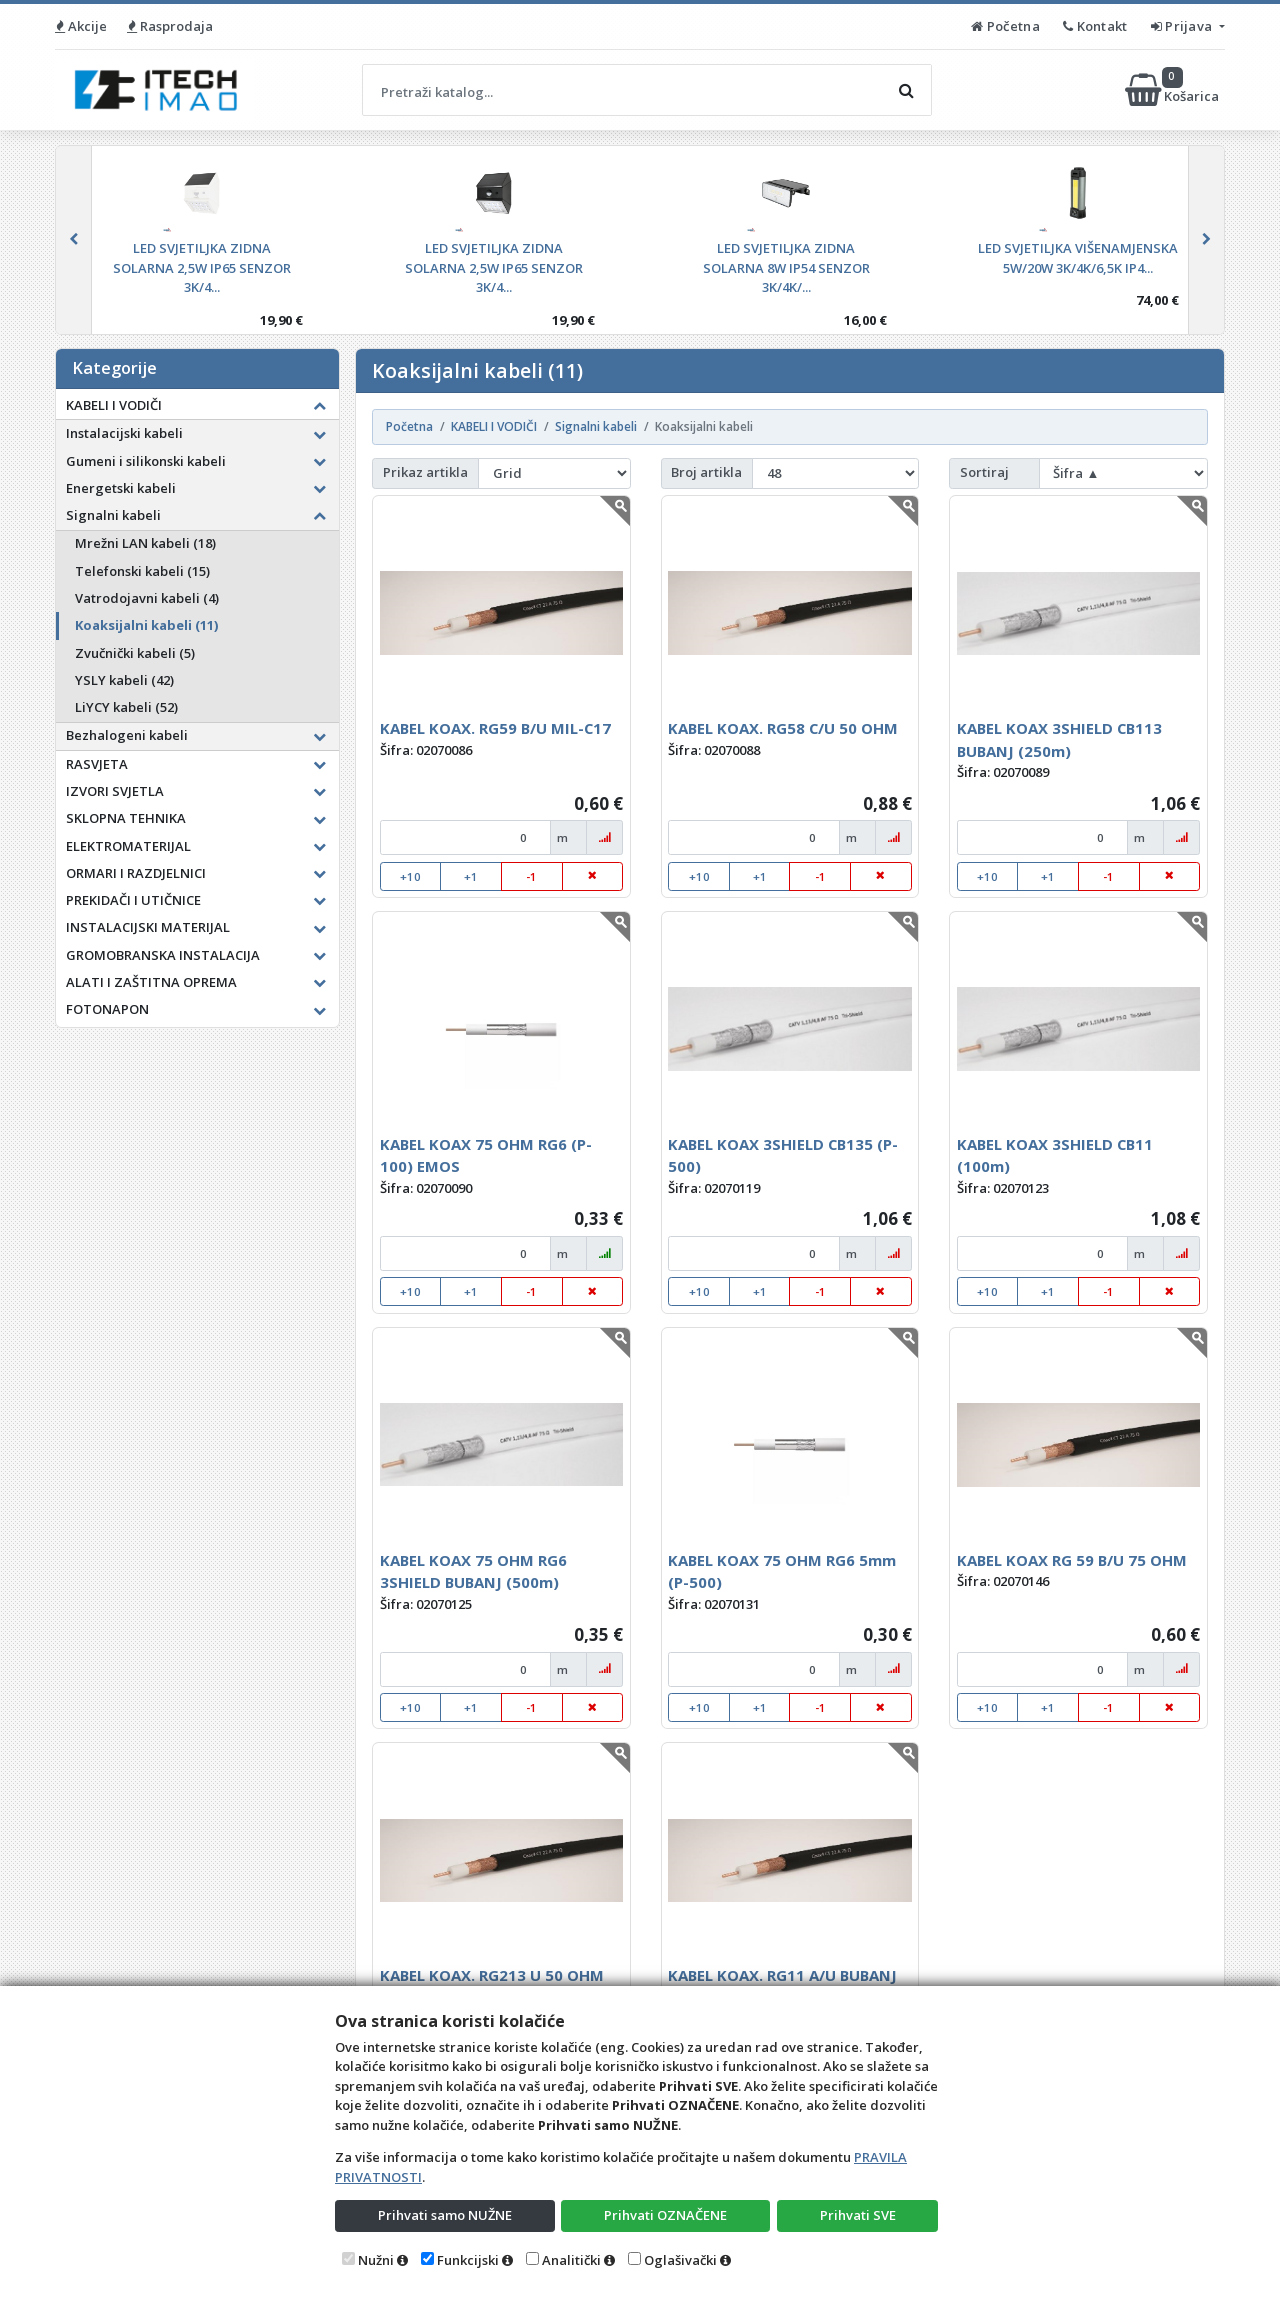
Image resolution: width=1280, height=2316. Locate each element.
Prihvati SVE (858, 2215)
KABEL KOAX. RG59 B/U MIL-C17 (495, 728)
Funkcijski (468, 2260)
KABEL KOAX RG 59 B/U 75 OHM (1072, 1560)
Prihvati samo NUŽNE (445, 2215)
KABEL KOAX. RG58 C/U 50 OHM (783, 728)
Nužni (376, 2260)
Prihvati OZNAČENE (665, 2215)
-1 (531, 876)
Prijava (1183, 26)
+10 (410, 876)
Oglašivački (680, 2260)
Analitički (571, 2260)
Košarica (1173, 90)
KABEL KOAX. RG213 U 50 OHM (492, 1975)
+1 (471, 876)
